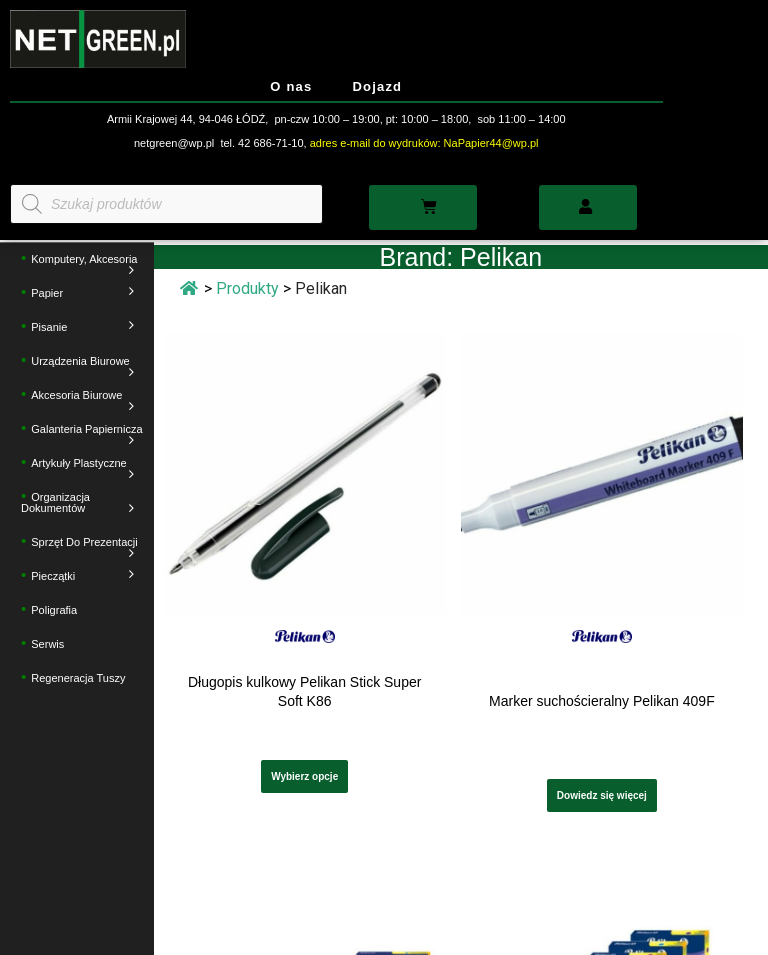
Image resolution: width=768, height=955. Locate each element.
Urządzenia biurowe (87, 367)
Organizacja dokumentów (82, 503)
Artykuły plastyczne (87, 469)
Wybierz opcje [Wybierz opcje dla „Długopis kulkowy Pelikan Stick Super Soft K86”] (304, 776)
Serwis (47, 645)
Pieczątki (87, 576)
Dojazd (377, 86)
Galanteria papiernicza (87, 435)
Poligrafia (54, 611)
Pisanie (87, 327)
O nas (291, 86)
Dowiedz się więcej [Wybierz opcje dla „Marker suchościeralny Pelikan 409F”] (602, 795)
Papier (87, 293)
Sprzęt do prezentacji (87, 548)
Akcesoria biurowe (87, 401)
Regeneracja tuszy (78, 679)
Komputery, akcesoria (87, 265)
